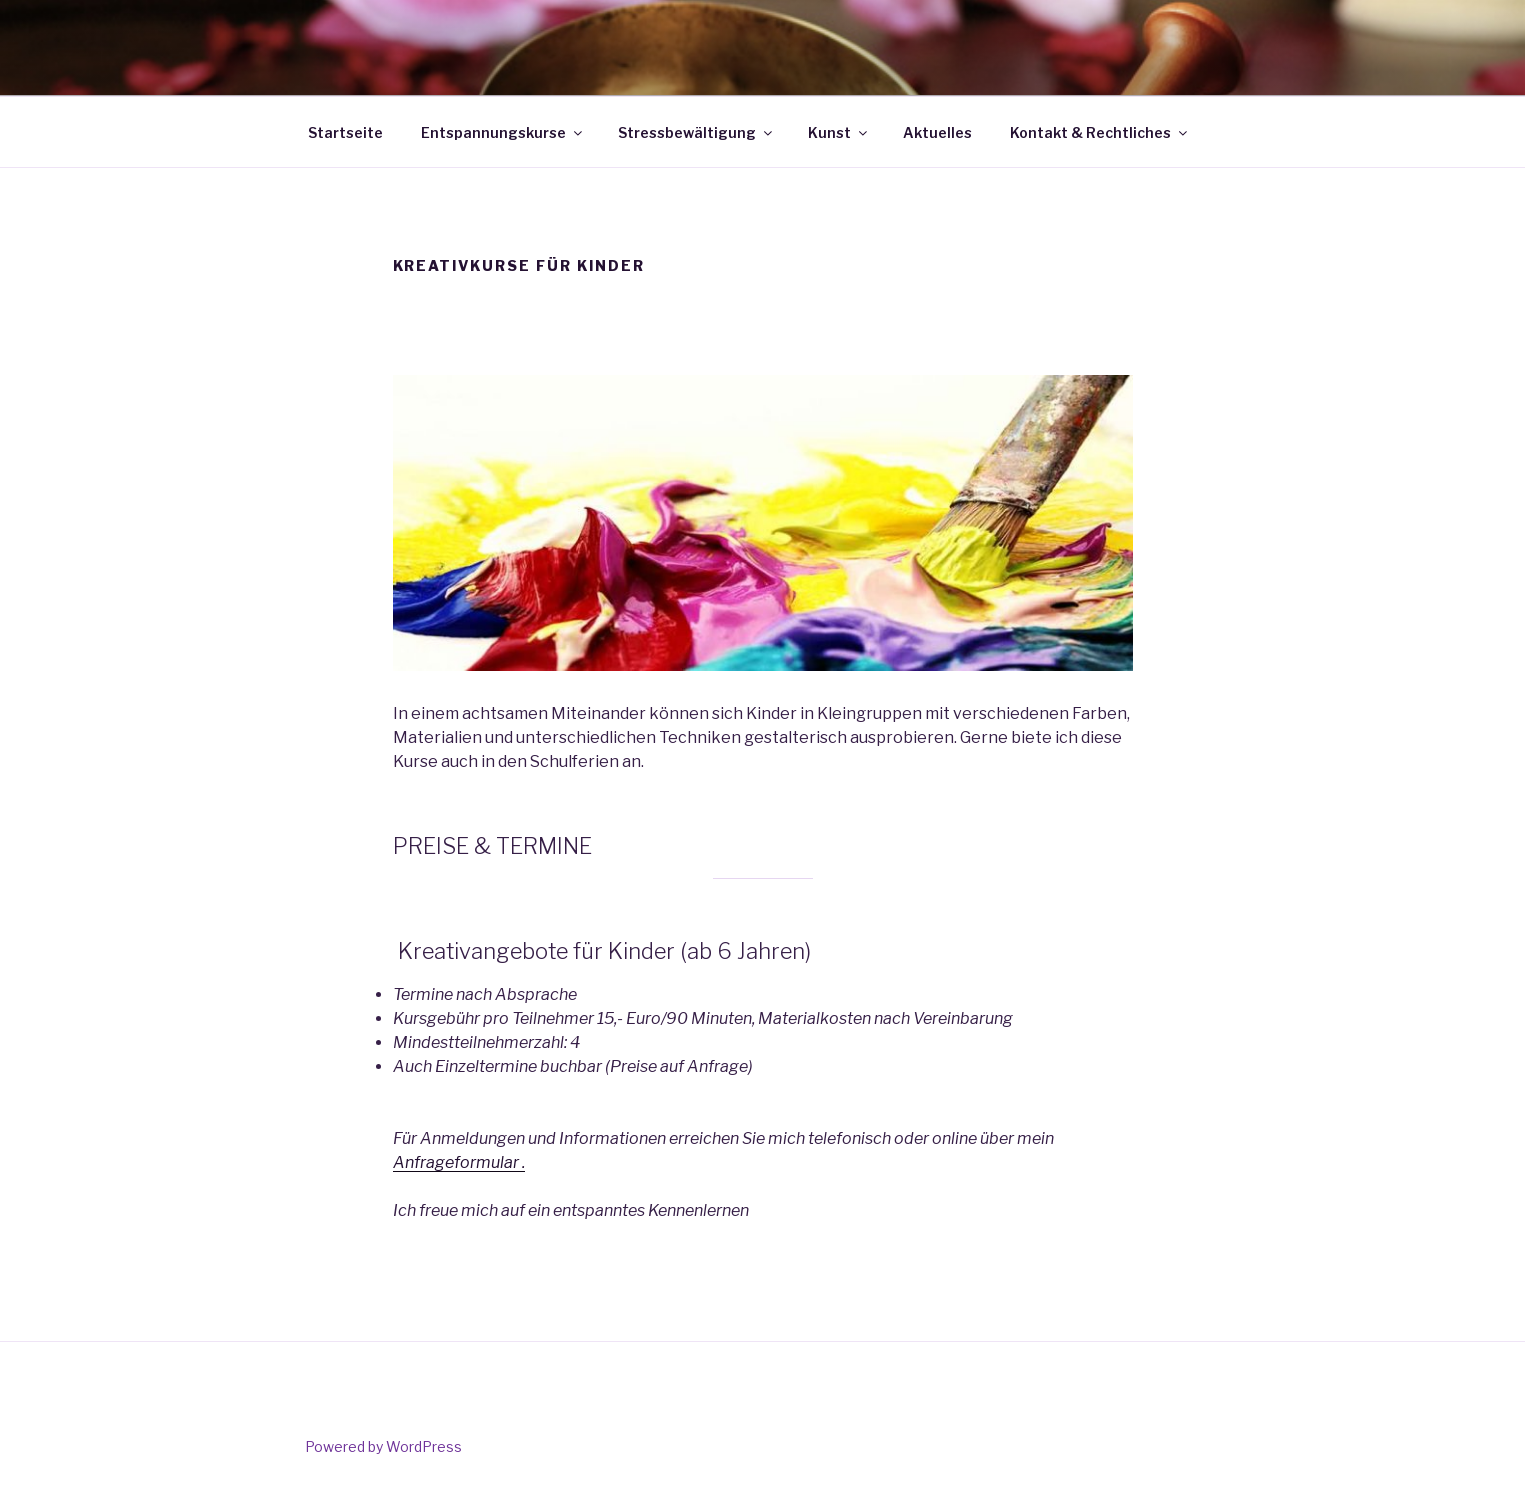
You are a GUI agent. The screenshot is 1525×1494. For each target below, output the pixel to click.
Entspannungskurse (503, 132)
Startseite (345, 132)
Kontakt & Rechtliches (1100, 132)
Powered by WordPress (383, 1446)
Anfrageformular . (459, 1162)
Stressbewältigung (696, 132)
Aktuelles (937, 132)
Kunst (839, 132)
